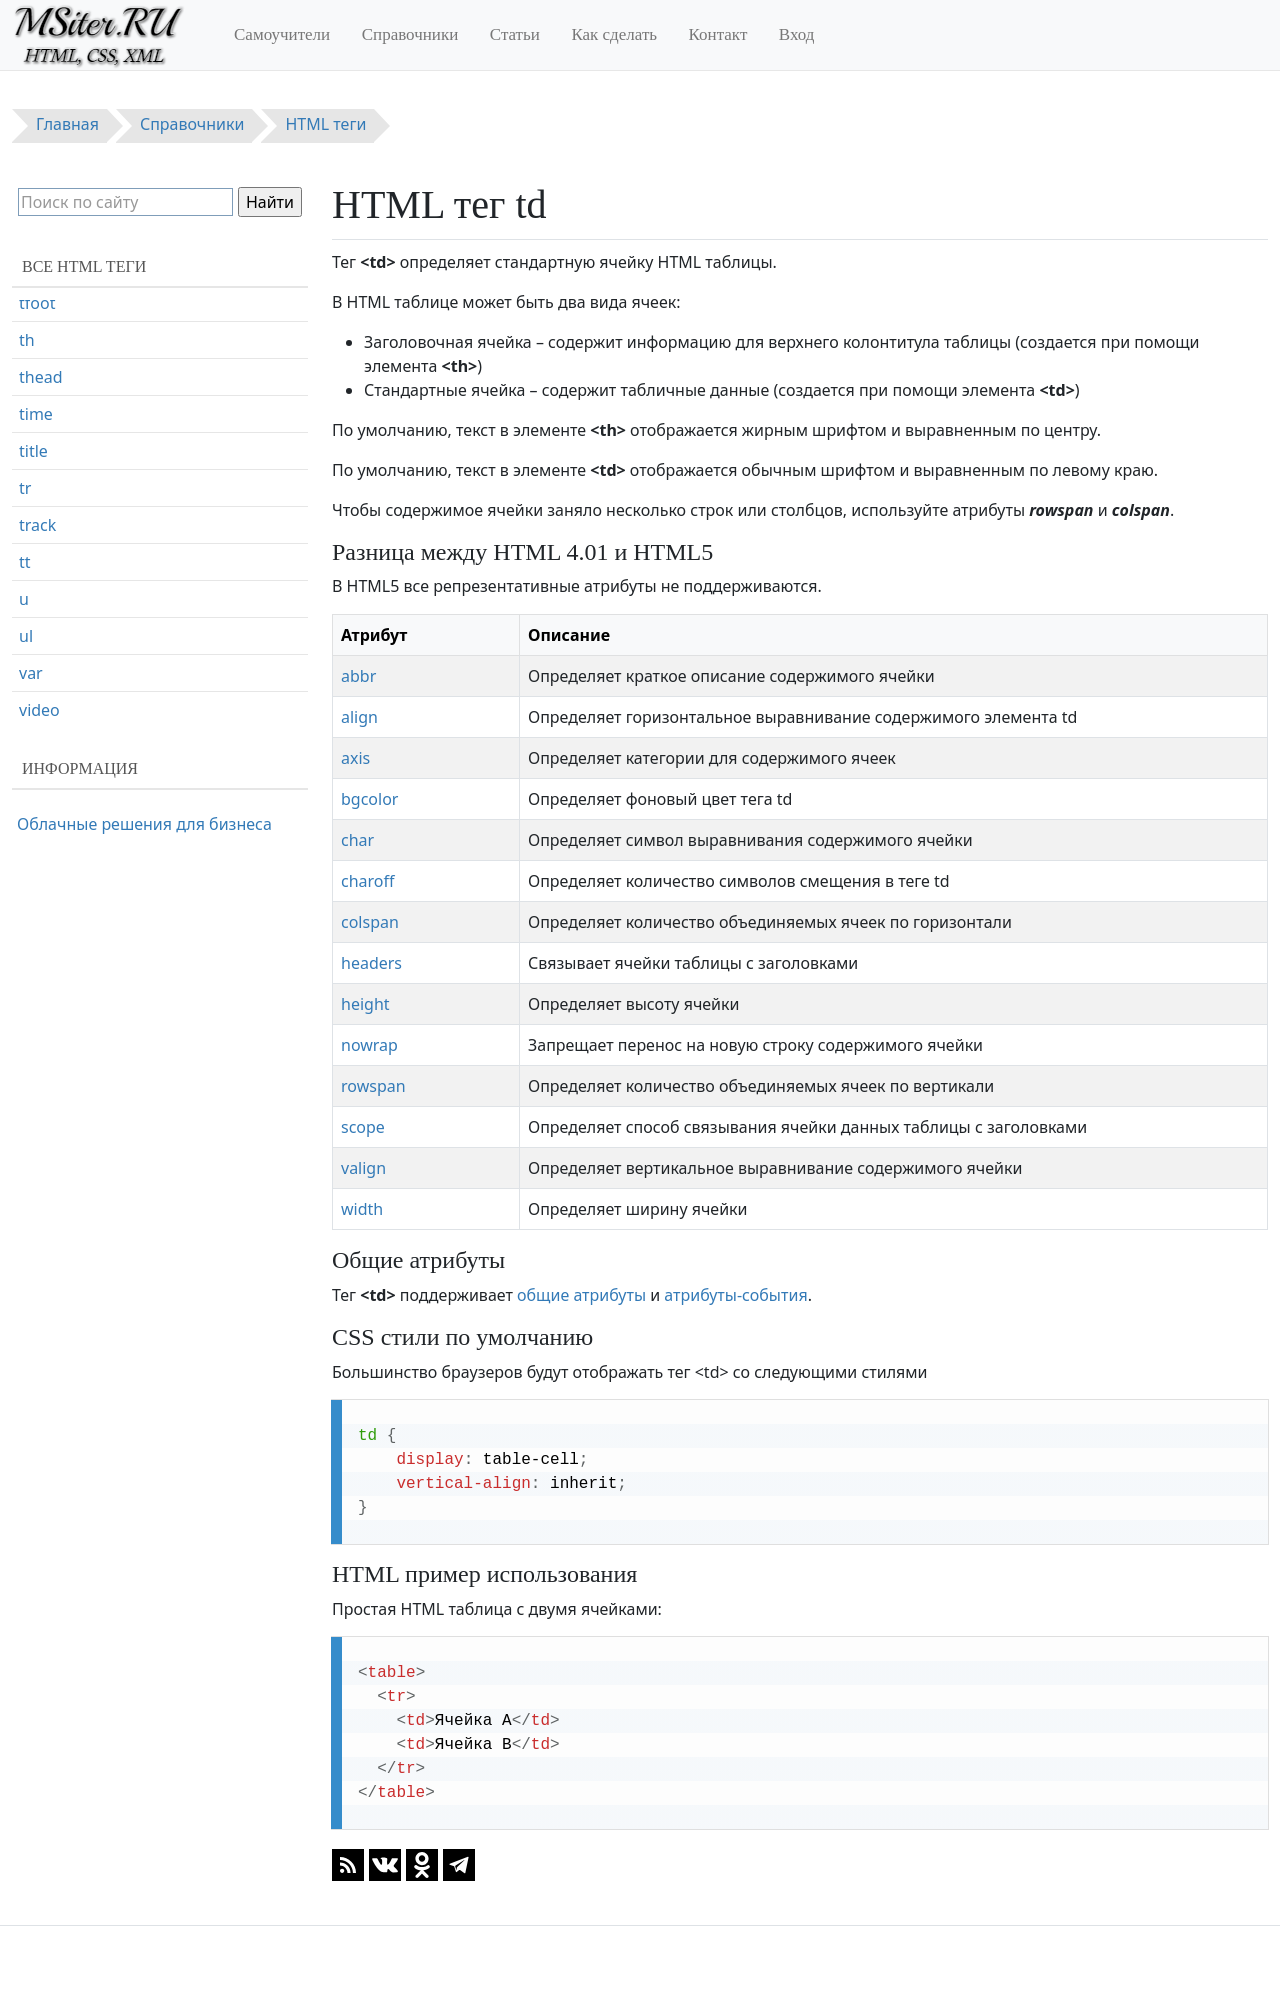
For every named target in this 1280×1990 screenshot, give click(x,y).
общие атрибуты (581, 1295)
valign (363, 1168)
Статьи (515, 34)
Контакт (718, 34)
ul (26, 724)
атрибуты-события (735, 1295)
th (27, 428)
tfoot (37, 391)
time (36, 502)
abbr (358, 676)
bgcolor (369, 799)
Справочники (410, 34)
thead (41, 465)
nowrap (369, 1045)
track (37, 613)
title (33, 539)
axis (355, 758)
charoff (368, 881)
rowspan (373, 1086)
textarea (50, 354)
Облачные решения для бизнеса (144, 824)
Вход (797, 34)
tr (25, 576)
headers (371, 963)
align (359, 717)
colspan (370, 922)
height (365, 1004)
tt (25, 650)
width (362, 1209)
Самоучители (282, 34)
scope (363, 1127)
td (27, 317)
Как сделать (614, 34)
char (357, 840)
